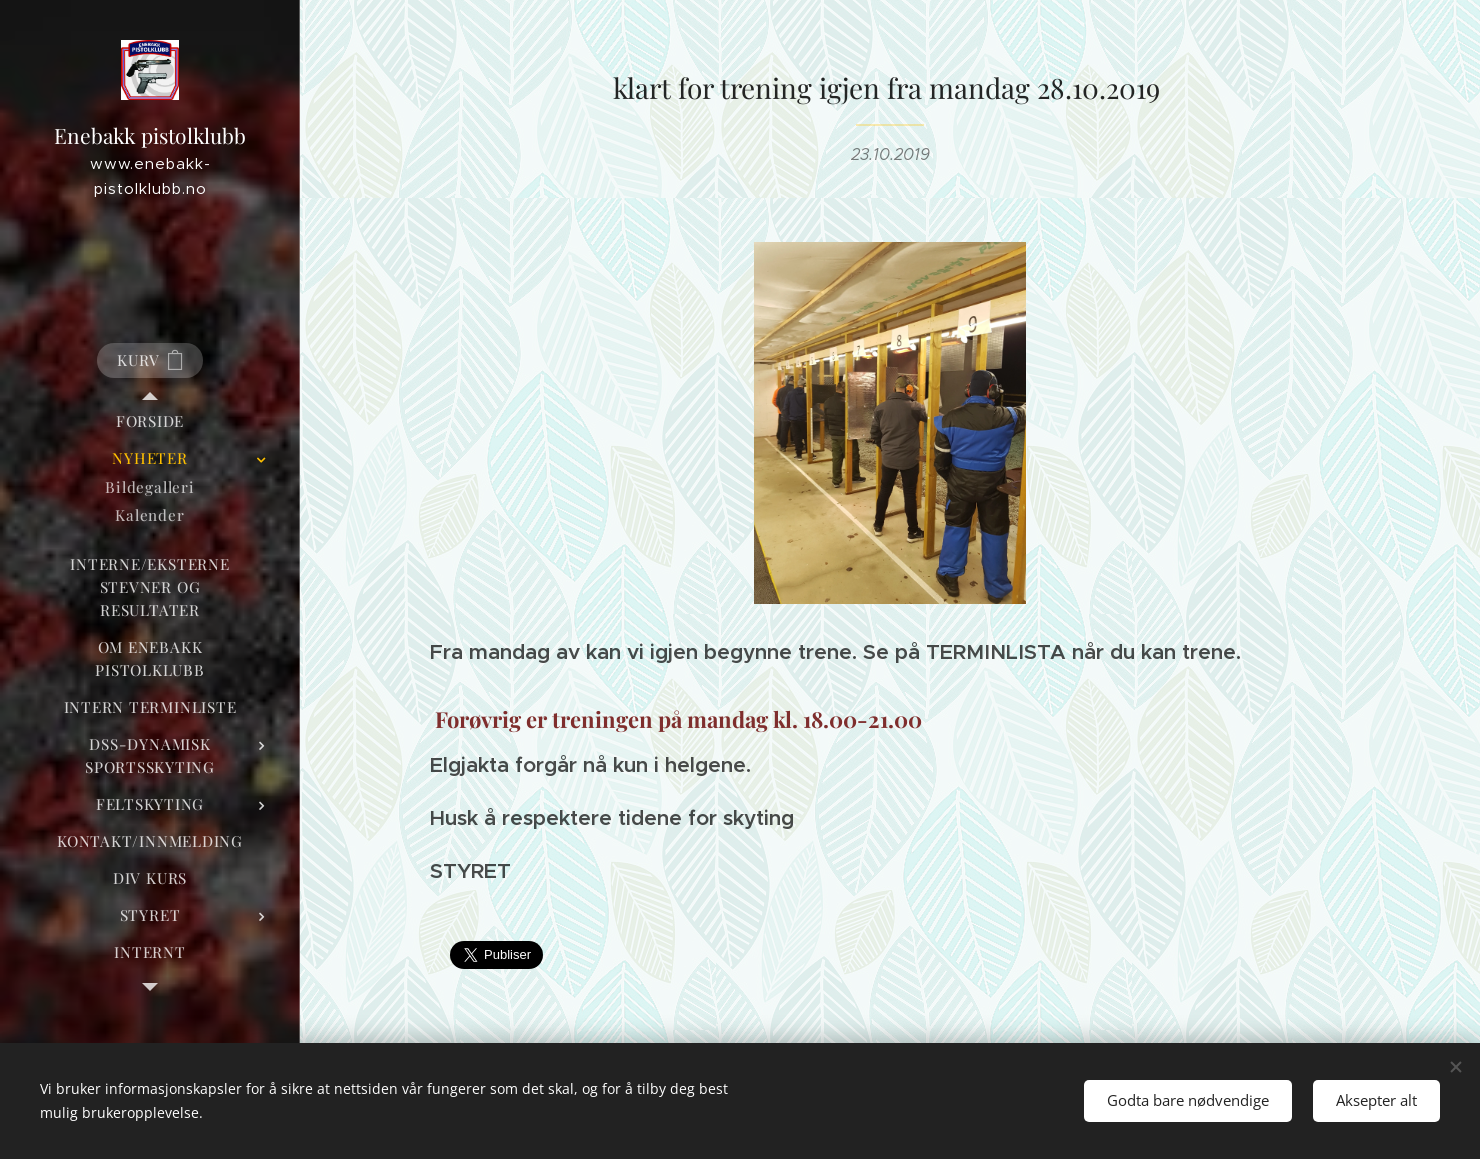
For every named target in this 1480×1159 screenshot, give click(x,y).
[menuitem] (150, 421)
